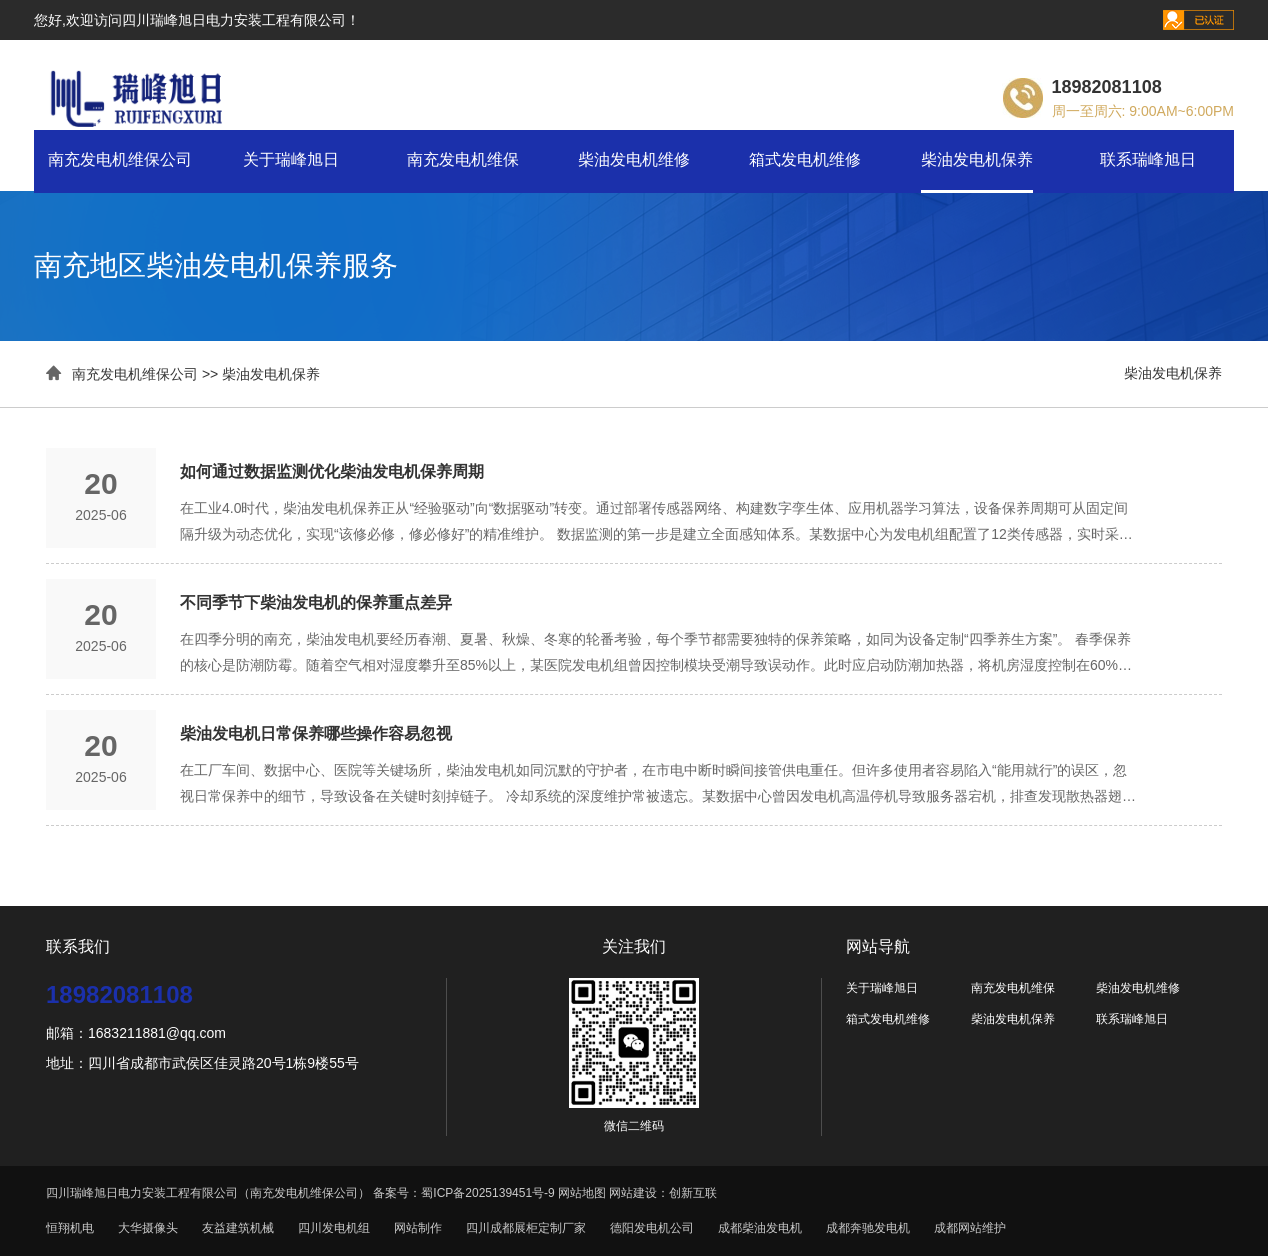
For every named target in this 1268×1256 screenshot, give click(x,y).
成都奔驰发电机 (868, 1228)
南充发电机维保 (463, 159)
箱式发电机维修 (805, 159)
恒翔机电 (70, 1228)
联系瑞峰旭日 (1148, 159)
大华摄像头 (148, 1228)
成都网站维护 (970, 1228)
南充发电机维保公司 (120, 159)
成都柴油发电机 (760, 1228)
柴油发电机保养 (977, 159)
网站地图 (582, 1193)
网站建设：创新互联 (663, 1193)
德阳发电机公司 (652, 1228)
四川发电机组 (334, 1228)
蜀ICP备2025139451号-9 (487, 1193)
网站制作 (418, 1228)
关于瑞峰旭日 (291, 159)
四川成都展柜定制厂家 (526, 1228)
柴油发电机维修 (634, 159)
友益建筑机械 (238, 1228)
